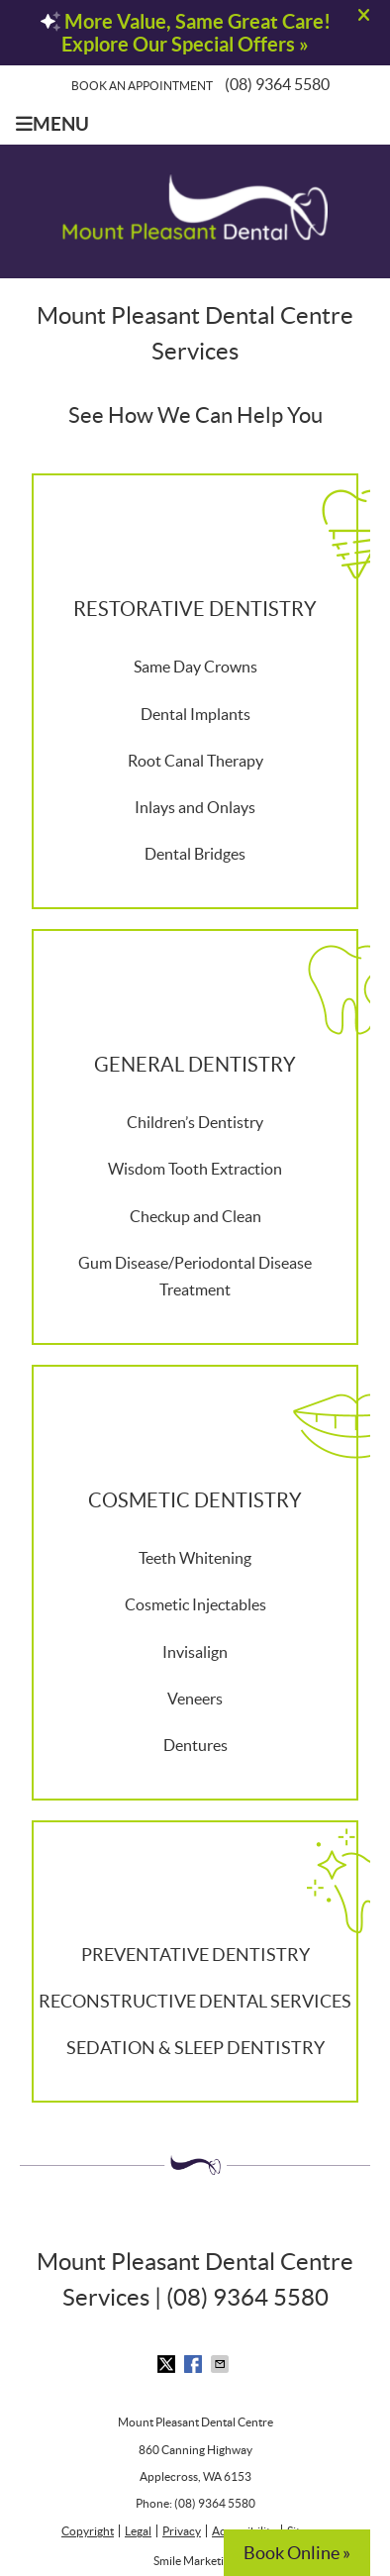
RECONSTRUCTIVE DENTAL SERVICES (195, 2001)
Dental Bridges (195, 854)
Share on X (168, 2364)
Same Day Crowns (195, 666)
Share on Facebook (195, 2364)
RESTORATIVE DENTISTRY (195, 609)
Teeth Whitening (195, 1558)
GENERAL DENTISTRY (195, 1065)
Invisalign (195, 1652)
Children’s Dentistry (195, 1122)
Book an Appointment (142, 85)
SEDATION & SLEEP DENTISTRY (195, 2047)
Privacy (181, 2530)
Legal (138, 2530)
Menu (52, 124)
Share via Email (222, 2364)
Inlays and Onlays (195, 807)
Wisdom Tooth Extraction (195, 1169)
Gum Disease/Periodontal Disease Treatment (195, 1276)
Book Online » (297, 2552)
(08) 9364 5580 (277, 84)
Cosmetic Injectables (195, 1604)
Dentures (195, 1745)
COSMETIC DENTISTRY (195, 1500)
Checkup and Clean (195, 1216)
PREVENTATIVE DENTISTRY (195, 1954)
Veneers (195, 1698)
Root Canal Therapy (195, 761)
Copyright (87, 2530)
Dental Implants (195, 714)
